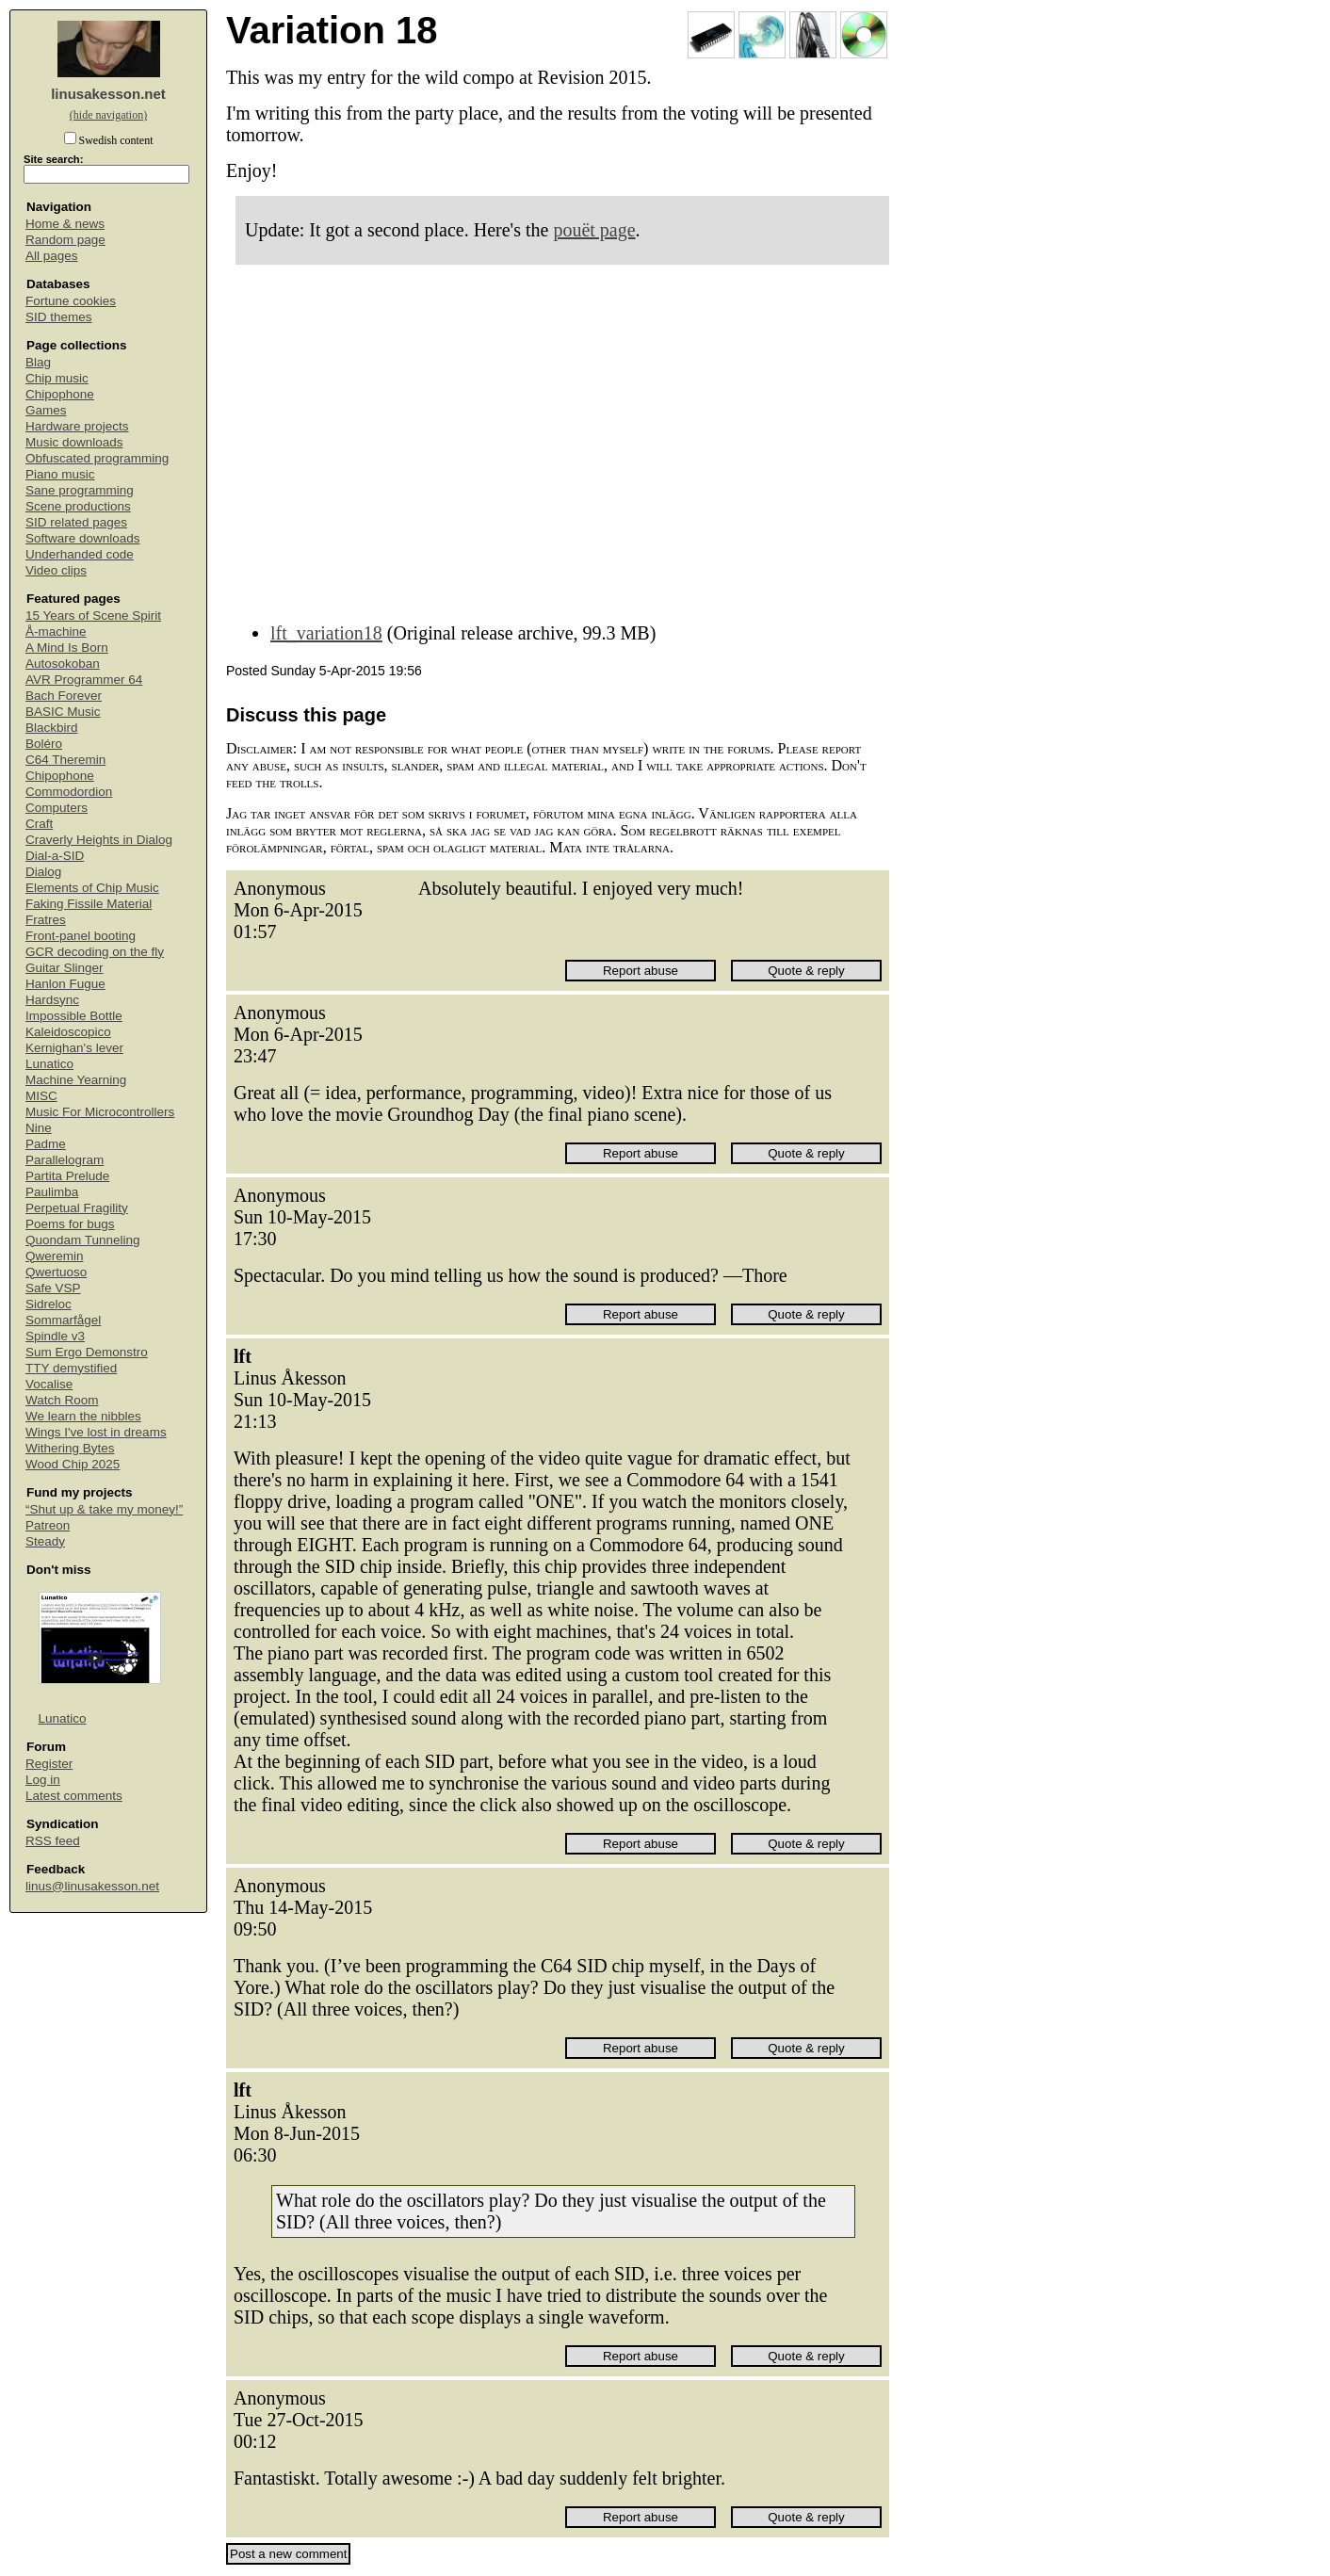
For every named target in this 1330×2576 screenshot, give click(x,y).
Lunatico (49, 1064)
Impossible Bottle (73, 1016)
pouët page (594, 229)
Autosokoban (62, 663)
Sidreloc (48, 1304)
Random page (65, 240)
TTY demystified (71, 1368)
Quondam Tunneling (82, 1240)
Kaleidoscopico (68, 1032)
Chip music (57, 378)
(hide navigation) (108, 115)
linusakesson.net (108, 94)
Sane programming (79, 490)
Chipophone (59, 394)
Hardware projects (77, 426)
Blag (38, 362)
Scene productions (78, 506)
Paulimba (51, 1192)
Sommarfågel (63, 1320)
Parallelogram (64, 1160)
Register (49, 1764)
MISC (41, 1096)
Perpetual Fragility (76, 1208)
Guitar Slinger (64, 968)
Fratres (45, 920)
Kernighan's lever (74, 1048)
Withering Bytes (70, 1448)
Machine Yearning (75, 1080)
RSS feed (52, 1841)
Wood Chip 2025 (72, 1464)
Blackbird (51, 728)
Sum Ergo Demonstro (86, 1352)
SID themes (58, 317)
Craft (39, 824)
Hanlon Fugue (65, 984)
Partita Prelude (67, 1176)
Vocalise (49, 1384)
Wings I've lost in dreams (96, 1432)
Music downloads (74, 442)
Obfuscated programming (97, 458)
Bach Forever (63, 696)
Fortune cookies (70, 301)
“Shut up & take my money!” (104, 1509)
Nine (38, 1128)
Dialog (43, 872)
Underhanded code (79, 554)
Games (46, 410)
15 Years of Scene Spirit (93, 615)
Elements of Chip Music (92, 888)
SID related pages (76, 522)
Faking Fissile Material (88, 904)
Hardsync (52, 1000)
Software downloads (82, 538)
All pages (51, 256)
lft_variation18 (326, 633)
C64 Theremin (65, 760)
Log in (42, 1780)
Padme (45, 1144)
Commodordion (68, 792)
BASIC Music (63, 712)
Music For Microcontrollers (99, 1112)
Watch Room (62, 1400)
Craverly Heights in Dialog (98, 840)
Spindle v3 (55, 1336)
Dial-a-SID (54, 856)
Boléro (43, 744)
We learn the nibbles (83, 1416)
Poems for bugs (70, 1224)
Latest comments (73, 1796)
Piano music (60, 474)
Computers (56, 808)
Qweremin (54, 1256)
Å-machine (56, 631)
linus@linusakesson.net (92, 1886)
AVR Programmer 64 (83, 679)
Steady (45, 1541)
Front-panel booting (80, 936)
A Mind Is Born (66, 647)
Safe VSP (53, 1288)
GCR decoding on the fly (94, 952)
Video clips (56, 570)
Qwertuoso (56, 1272)
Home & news (65, 224)
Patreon (47, 1525)
